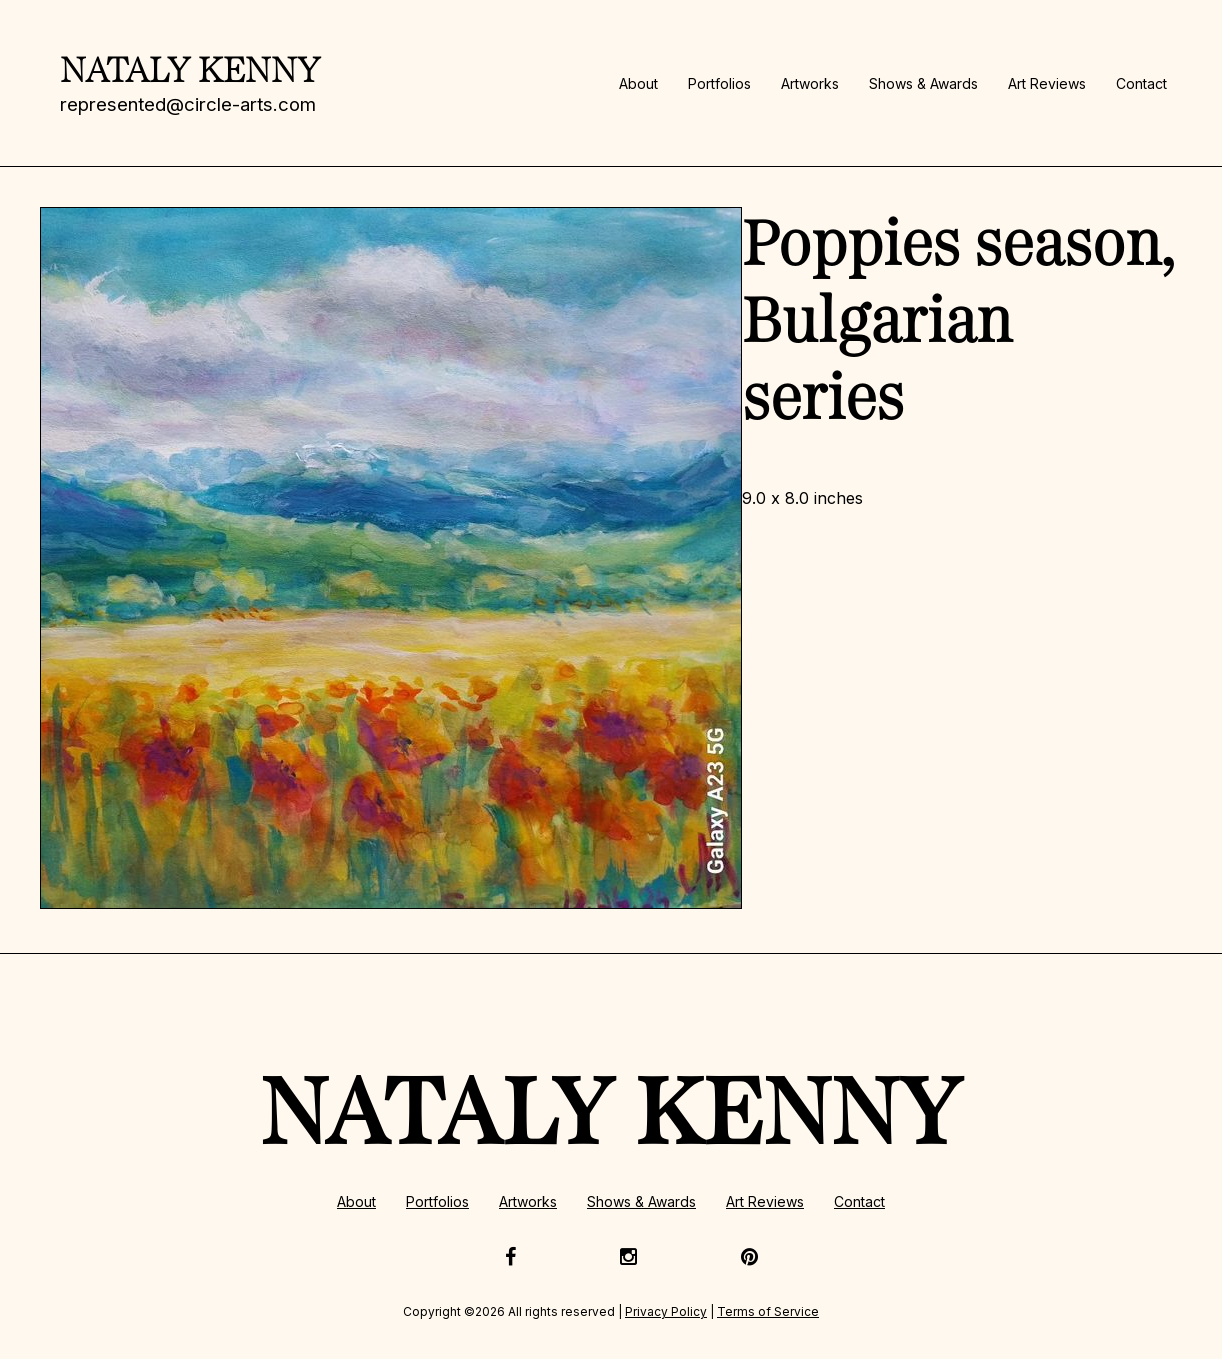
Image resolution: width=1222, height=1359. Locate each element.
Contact (1141, 83)
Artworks (810, 83)
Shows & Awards (923, 83)
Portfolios (719, 83)
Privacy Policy (666, 1311)
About (638, 83)
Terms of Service (768, 1311)
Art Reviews (1047, 83)
